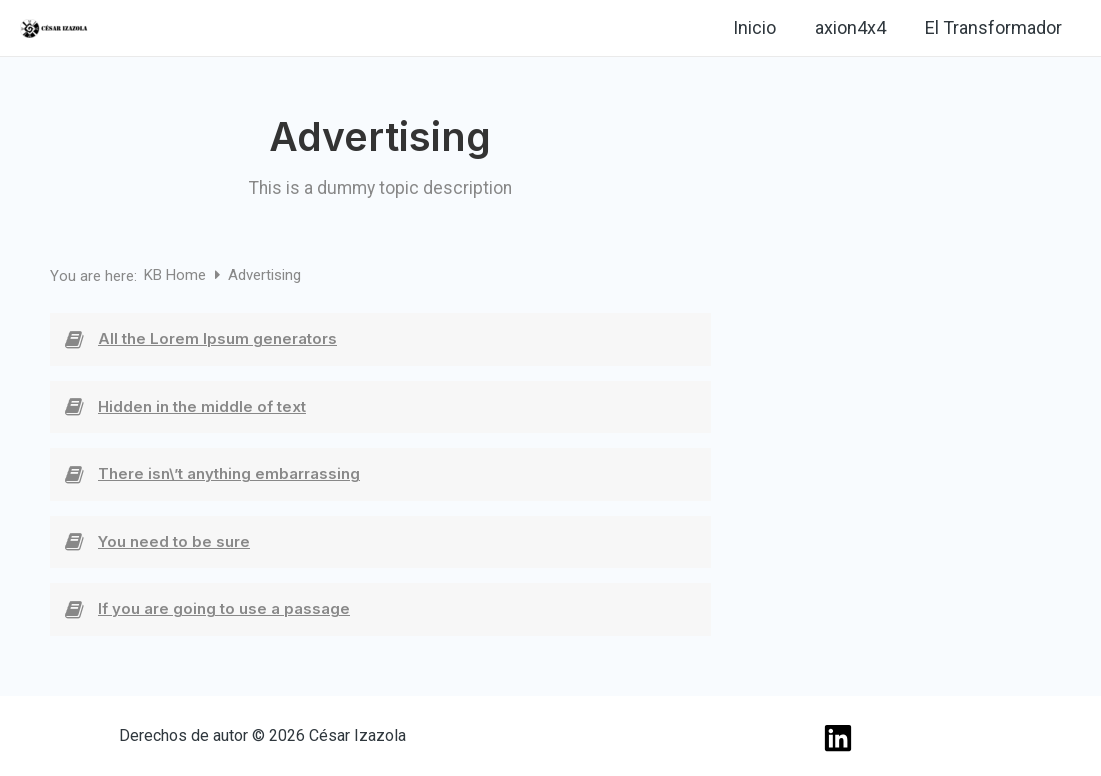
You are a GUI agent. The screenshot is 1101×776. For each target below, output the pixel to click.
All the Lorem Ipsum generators (217, 338)
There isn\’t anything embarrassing (229, 473)
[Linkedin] (126, 29)
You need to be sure (174, 541)
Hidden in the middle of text (202, 406)
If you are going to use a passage (224, 608)
